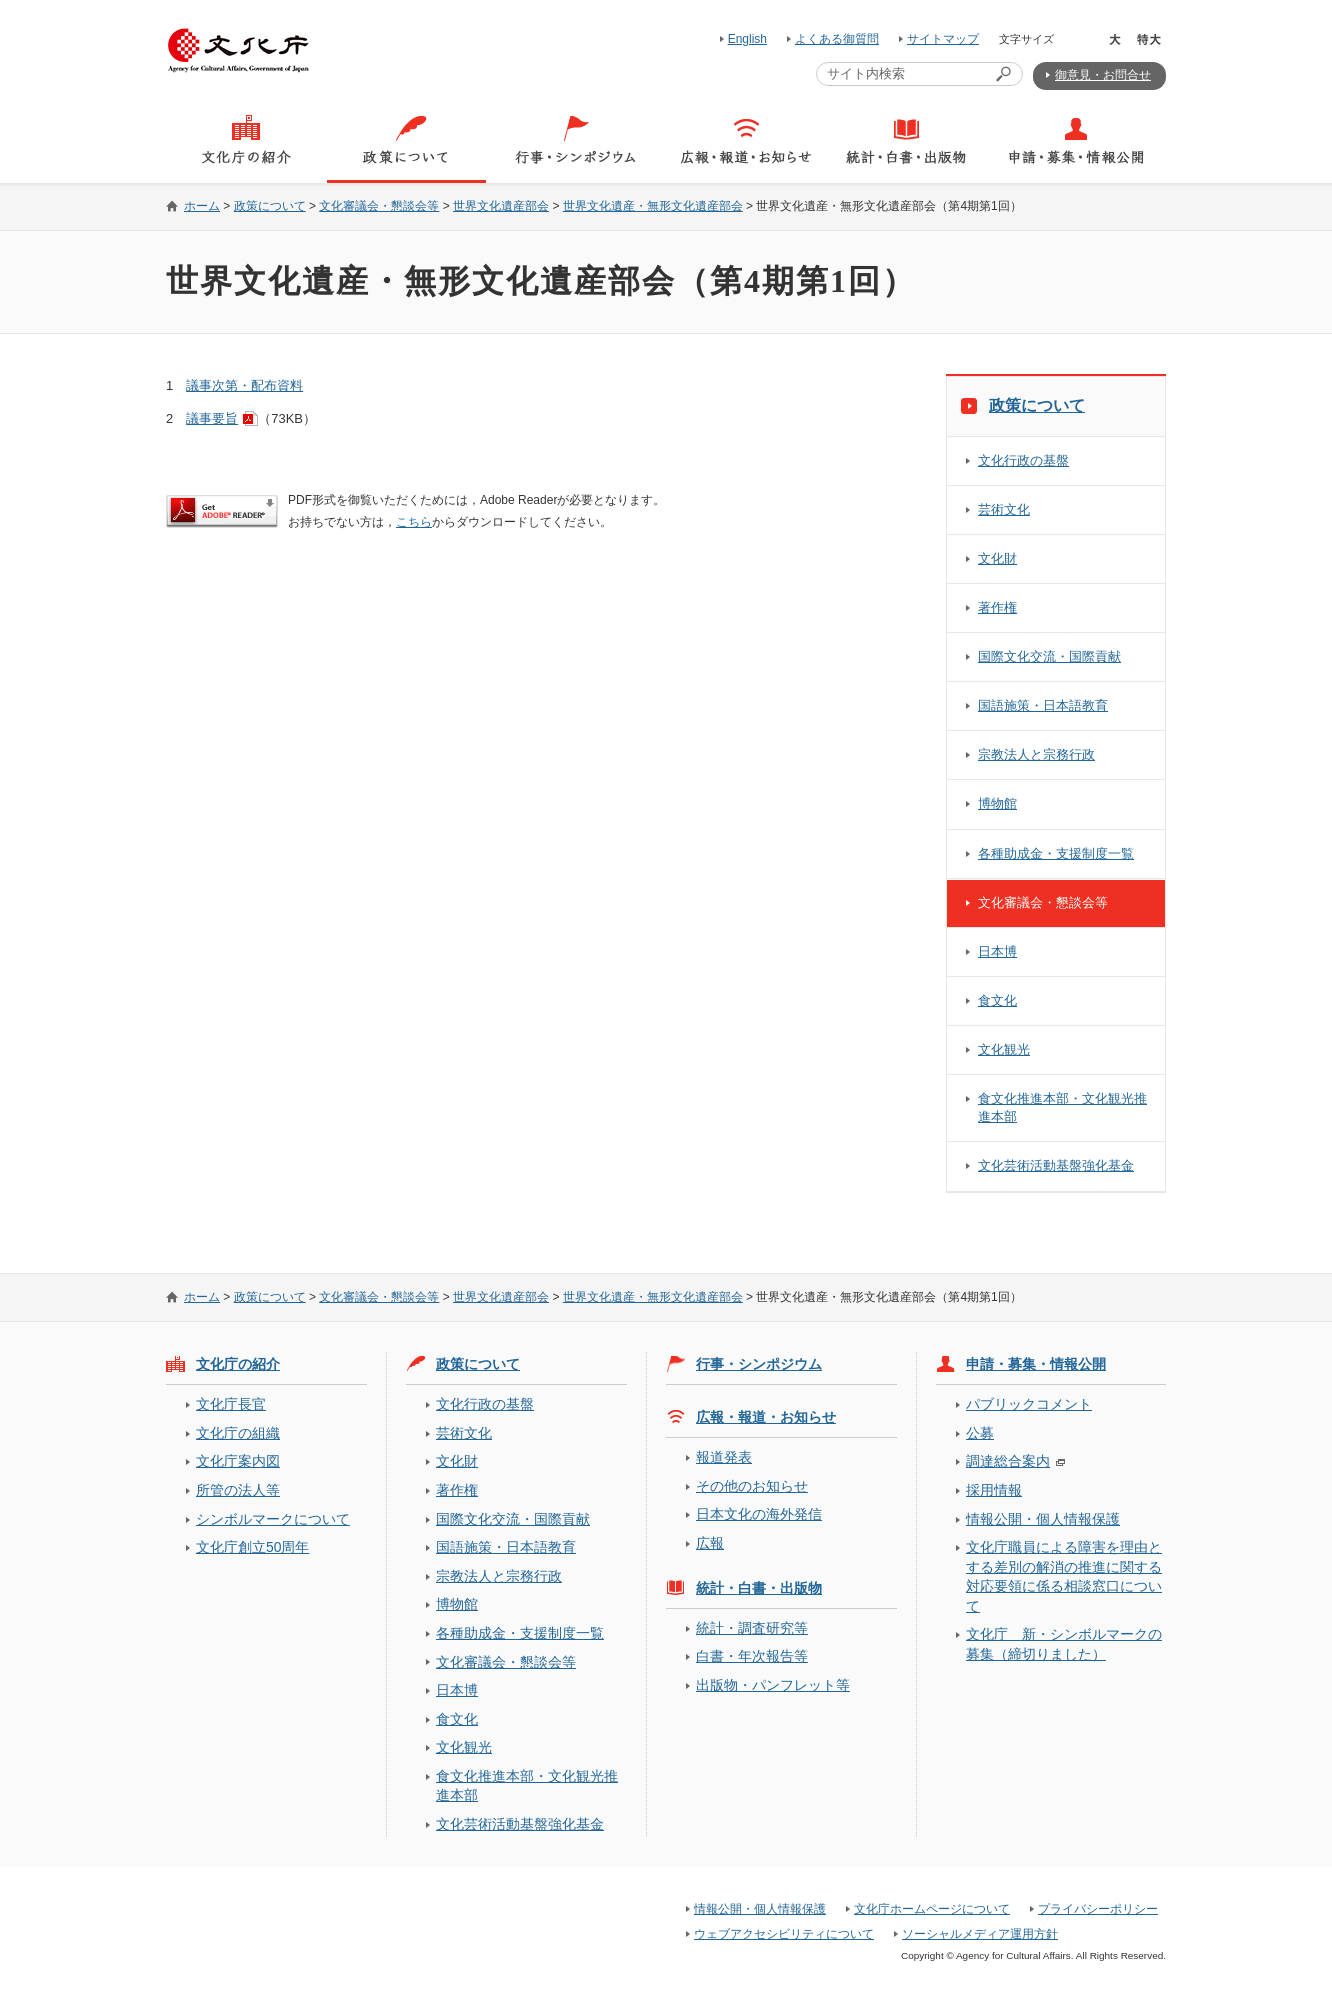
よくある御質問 (837, 39)
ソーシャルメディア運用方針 (980, 1934)
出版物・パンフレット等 (773, 1685)
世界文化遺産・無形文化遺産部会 (653, 206)
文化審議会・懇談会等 (379, 206)
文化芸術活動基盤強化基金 (1056, 1165)
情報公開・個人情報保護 (1043, 1519)
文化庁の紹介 (238, 1364)
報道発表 (724, 1457)
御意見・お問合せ (1103, 75)
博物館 (997, 803)
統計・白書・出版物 (759, 1588)
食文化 (997, 1000)
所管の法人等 (238, 1490)
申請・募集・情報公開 (1036, 1364)
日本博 (997, 951)
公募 (980, 1433)
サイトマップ (943, 39)
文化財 (997, 558)
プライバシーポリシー (1098, 1909)
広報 (710, 1543)
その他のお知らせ (752, 1486)
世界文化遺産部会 (501, 206)
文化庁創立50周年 (252, 1547)
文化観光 (1004, 1049)
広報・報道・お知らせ (766, 1417)
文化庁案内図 (238, 1461)
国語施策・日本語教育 (1043, 705)
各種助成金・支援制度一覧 (1056, 853)
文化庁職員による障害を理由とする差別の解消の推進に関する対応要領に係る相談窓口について (1064, 1576)
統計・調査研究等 (752, 1628)
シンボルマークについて (273, 1519)
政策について (270, 206)
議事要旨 (212, 418)
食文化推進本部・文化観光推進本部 (1062, 1107)
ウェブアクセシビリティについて (784, 1934)
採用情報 (994, 1490)
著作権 (997, 607)
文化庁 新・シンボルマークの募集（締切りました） (1064, 1643)
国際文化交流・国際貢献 (1049, 656)
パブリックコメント (1029, 1404)
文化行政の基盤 (1023, 460)
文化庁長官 (231, 1404)
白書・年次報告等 (752, 1656)
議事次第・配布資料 (244, 385)
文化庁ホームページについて (932, 1909)
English (747, 39)
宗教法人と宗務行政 (1036, 754)
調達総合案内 (1008, 1461)
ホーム (202, 206)
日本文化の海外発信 (759, 1514)
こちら (414, 522)
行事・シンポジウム (759, 1364)
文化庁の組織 (238, 1433)
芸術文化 (1004, 509)
